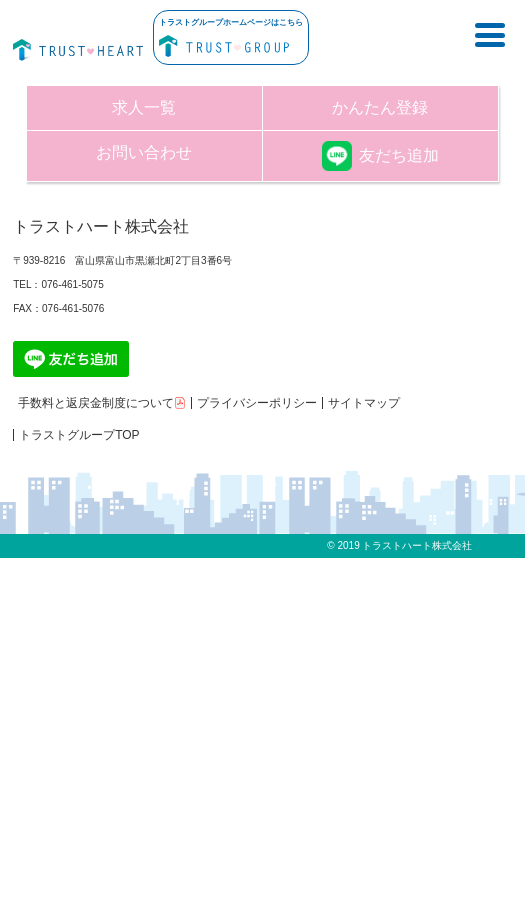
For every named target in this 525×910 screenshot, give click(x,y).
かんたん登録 (380, 107)
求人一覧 (144, 107)
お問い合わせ (144, 152)
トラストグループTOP (79, 435)
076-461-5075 (72, 284)
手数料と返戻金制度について (102, 403)
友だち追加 (380, 155)
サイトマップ (364, 403)
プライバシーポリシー (257, 403)
